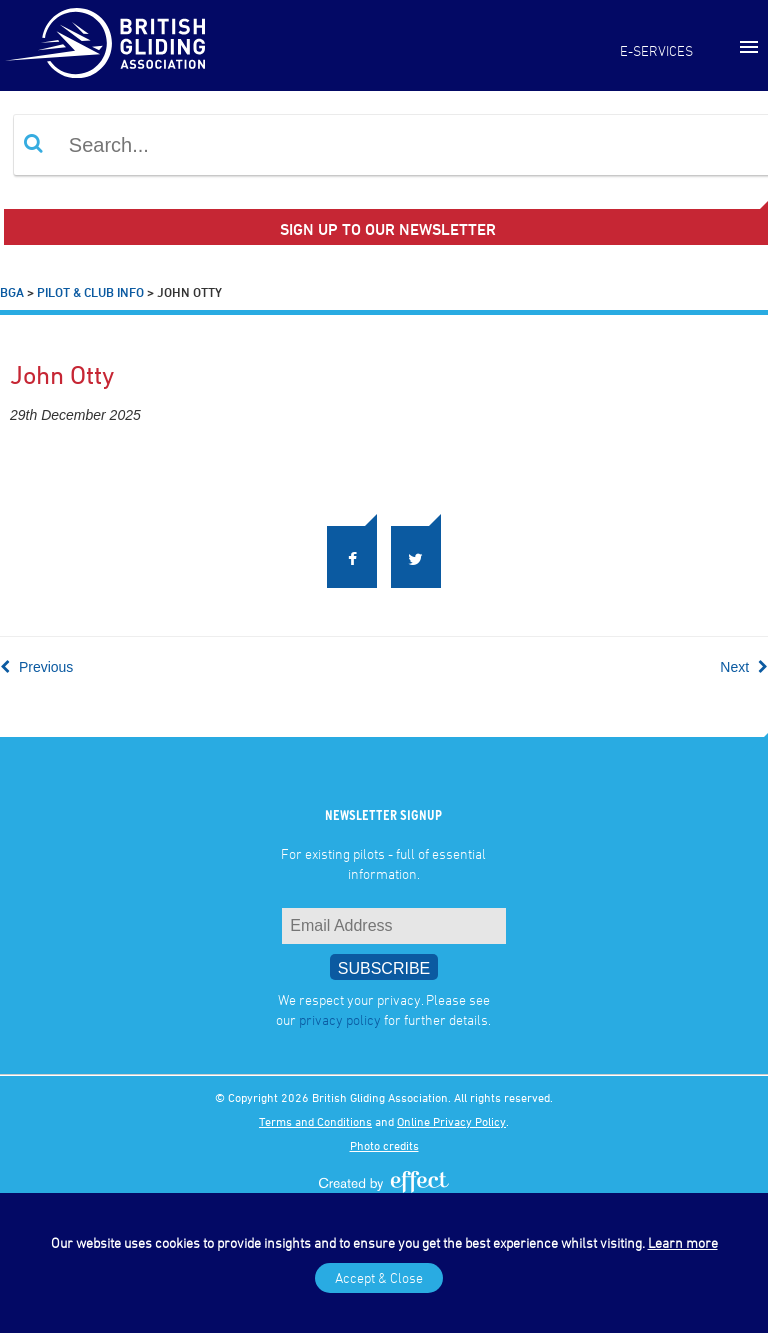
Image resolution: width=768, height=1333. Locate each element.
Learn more (683, 1242)
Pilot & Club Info (90, 292)
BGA (12, 292)
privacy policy (340, 1019)
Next (744, 667)
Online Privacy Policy (451, 1121)
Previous (36, 667)
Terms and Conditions (315, 1121)
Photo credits (384, 1145)
